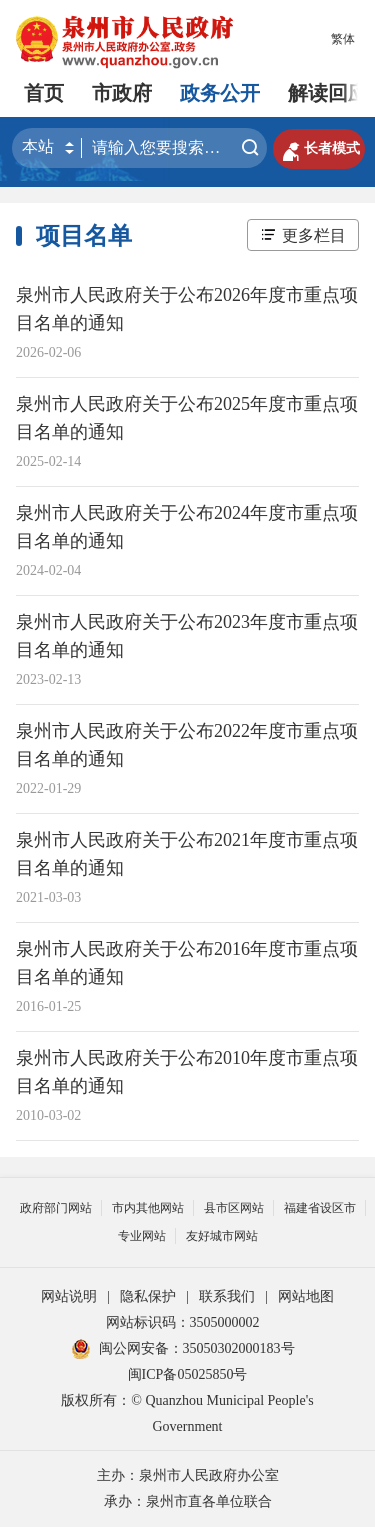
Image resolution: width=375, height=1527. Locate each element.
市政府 (122, 93)
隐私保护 (148, 1296)
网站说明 (69, 1296)
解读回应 (328, 93)
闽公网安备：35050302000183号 (183, 1348)
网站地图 (306, 1296)
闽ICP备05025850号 (188, 1374)
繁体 (343, 39)
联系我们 (227, 1296)
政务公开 (220, 93)
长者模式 (319, 149)
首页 (44, 93)
